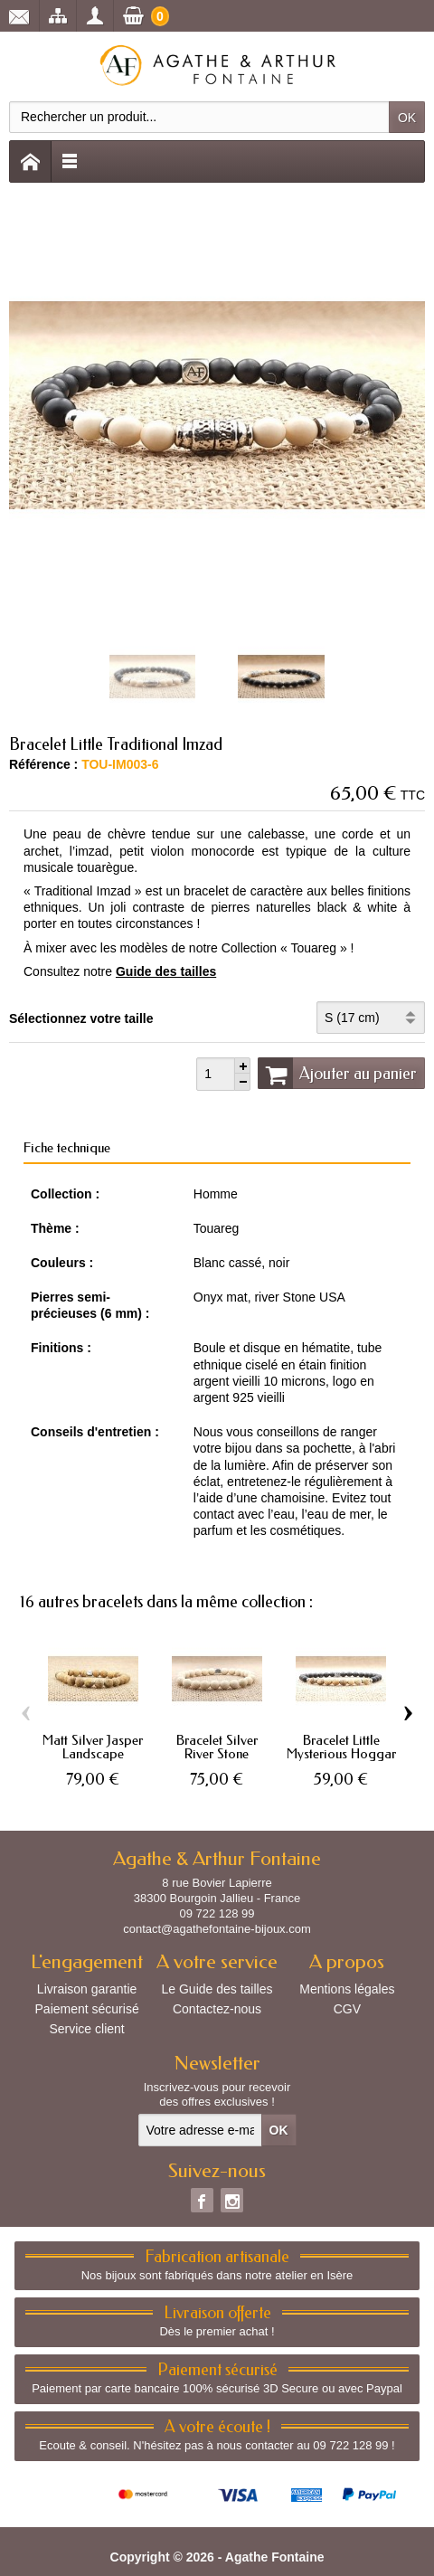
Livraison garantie (87, 1989)
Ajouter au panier (337, 1072)
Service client (86, 2029)
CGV (347, 2009)
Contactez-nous (217, 2009)
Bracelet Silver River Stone (217, 1746)
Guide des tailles (166, 971)
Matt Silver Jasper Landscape (92, 1746)
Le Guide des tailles (217, 1989)
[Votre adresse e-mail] (200, 2130)
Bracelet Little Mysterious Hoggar (341, 1746)
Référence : (43, 764)
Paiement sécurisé (87, 2009)
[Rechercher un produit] (199, 117)
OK (407, 117)
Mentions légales (346, 1989)
